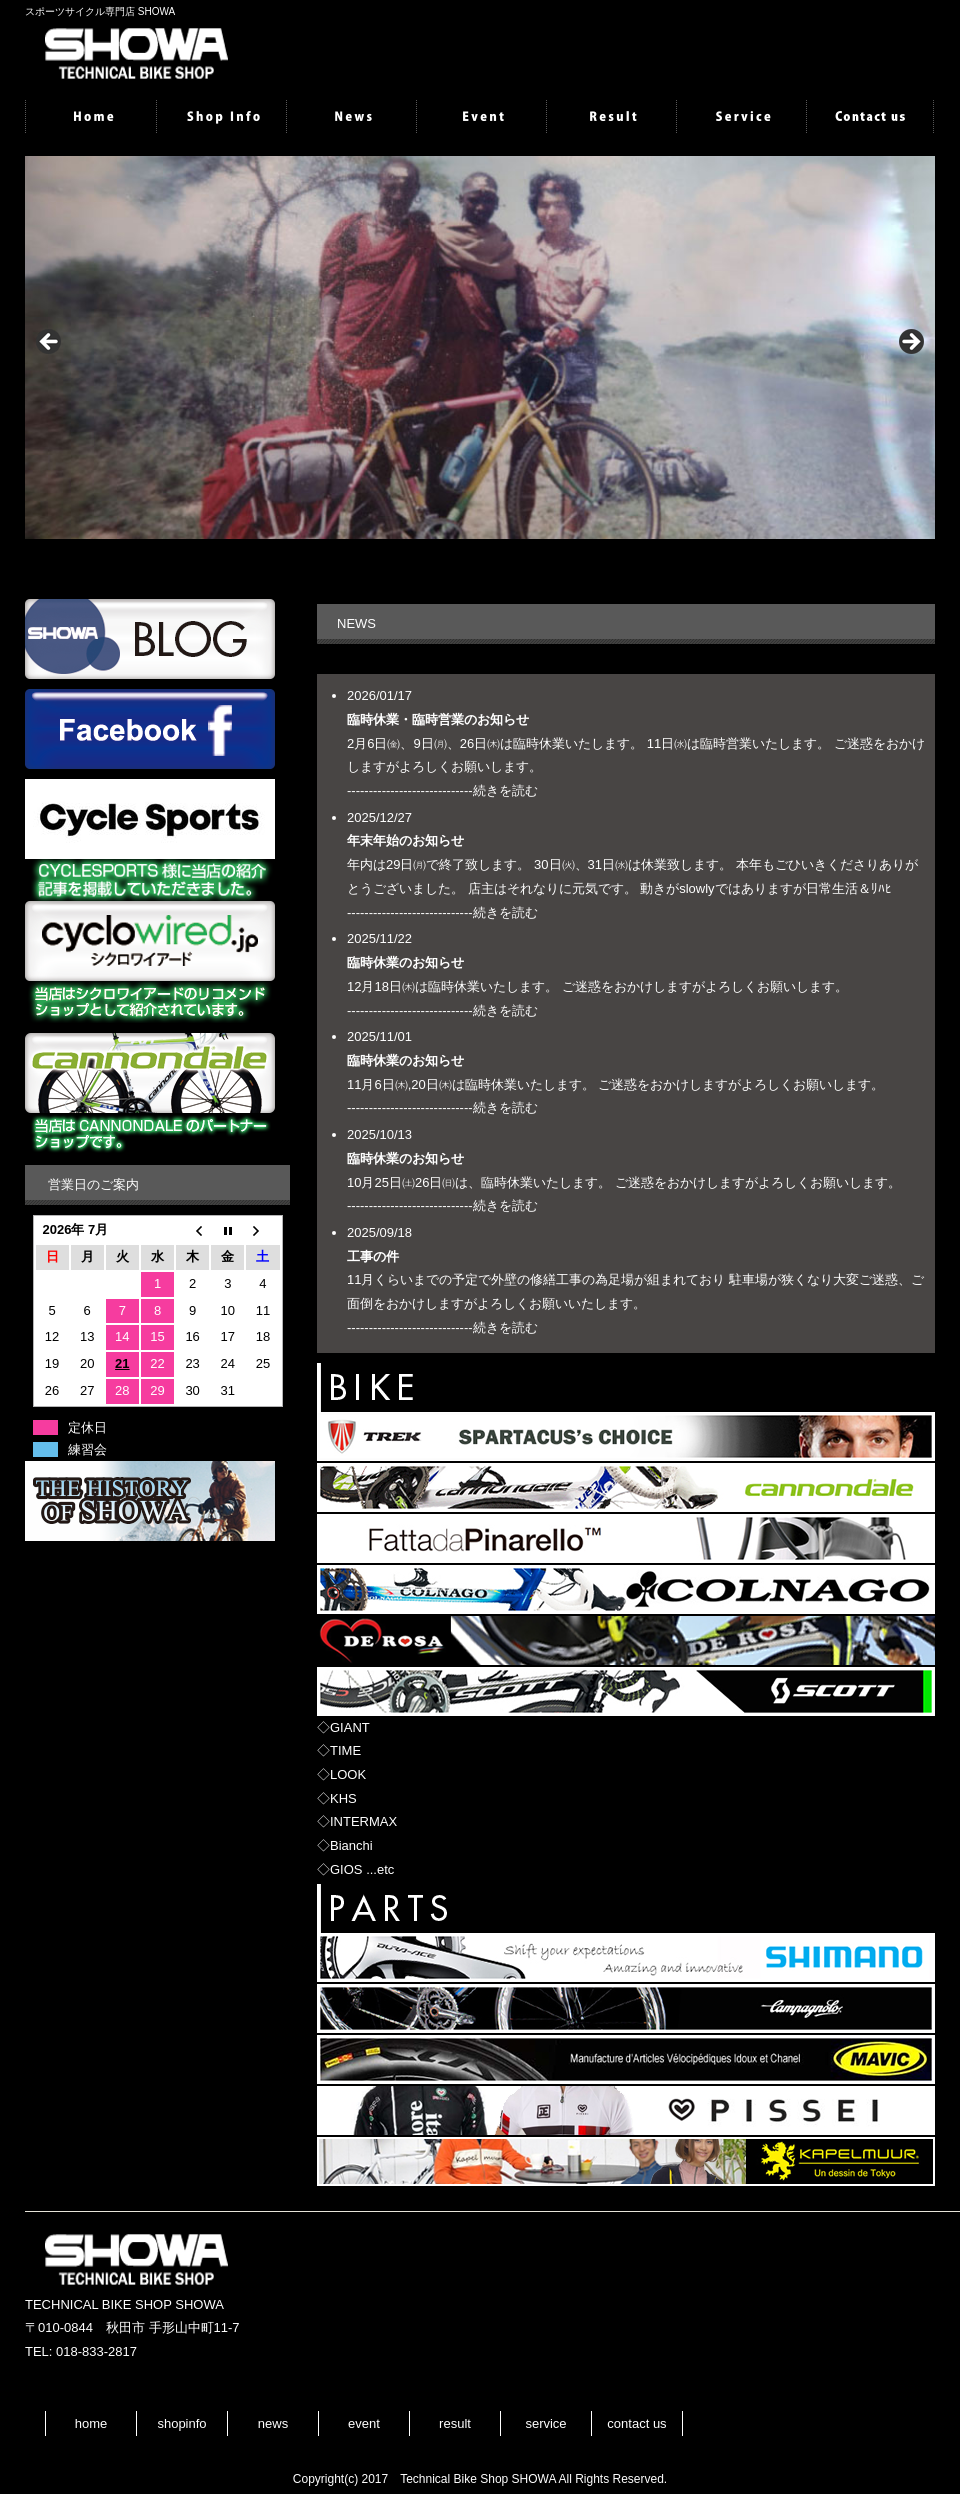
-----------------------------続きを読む (442, 790)
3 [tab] (503, 560)
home (90, 118)
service (740, 118)
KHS (343, 1798)
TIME (345, 1750)
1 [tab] (457, 560)
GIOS (346, 1869)
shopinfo (220, 118)
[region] (480, 347)
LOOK (348, 1774)
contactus (870, 118)
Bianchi (351, 1845)
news (350, 118)
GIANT (350, 1727)
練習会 (87, 1449)
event (480, 118)
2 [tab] (480, 560)
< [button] (50, 343)
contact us (636, 2423)
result (610, 118)
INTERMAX (363, 1821)
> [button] (910, 343)
